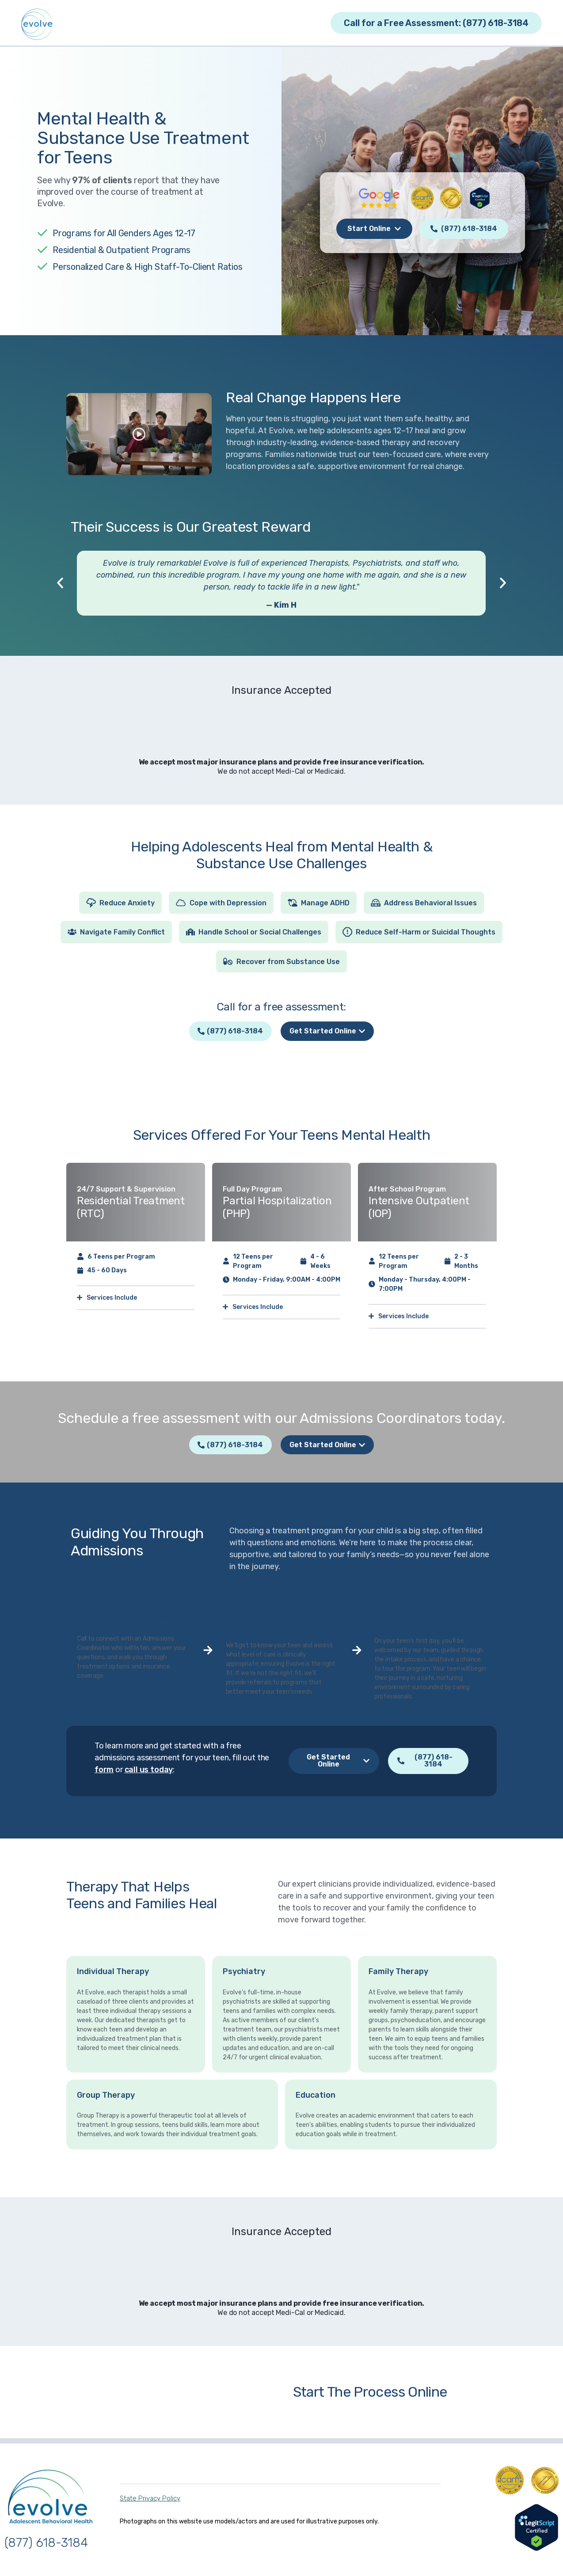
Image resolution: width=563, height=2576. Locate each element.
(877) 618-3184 (46, 2545)
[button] (60, 583)
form (104, 1772)
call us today (149, 1772)
